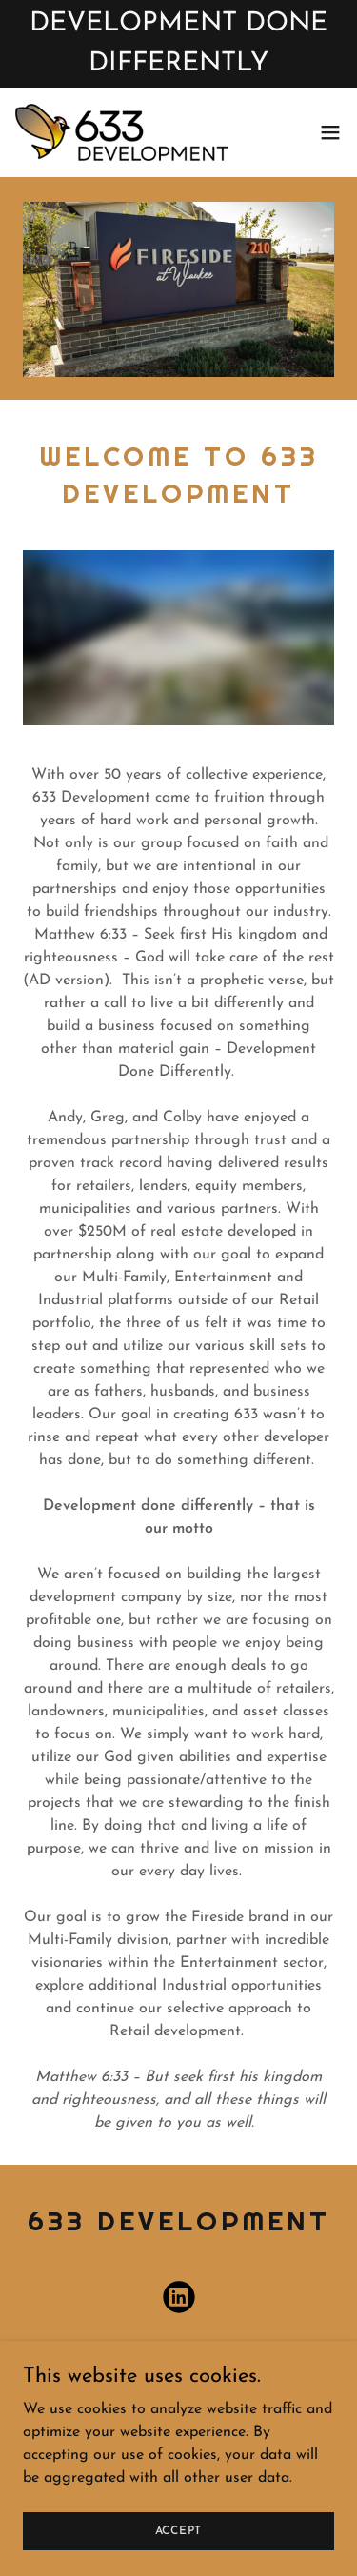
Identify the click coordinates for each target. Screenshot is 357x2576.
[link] (121, 133)
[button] (330, 133)
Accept (179, 2530)
